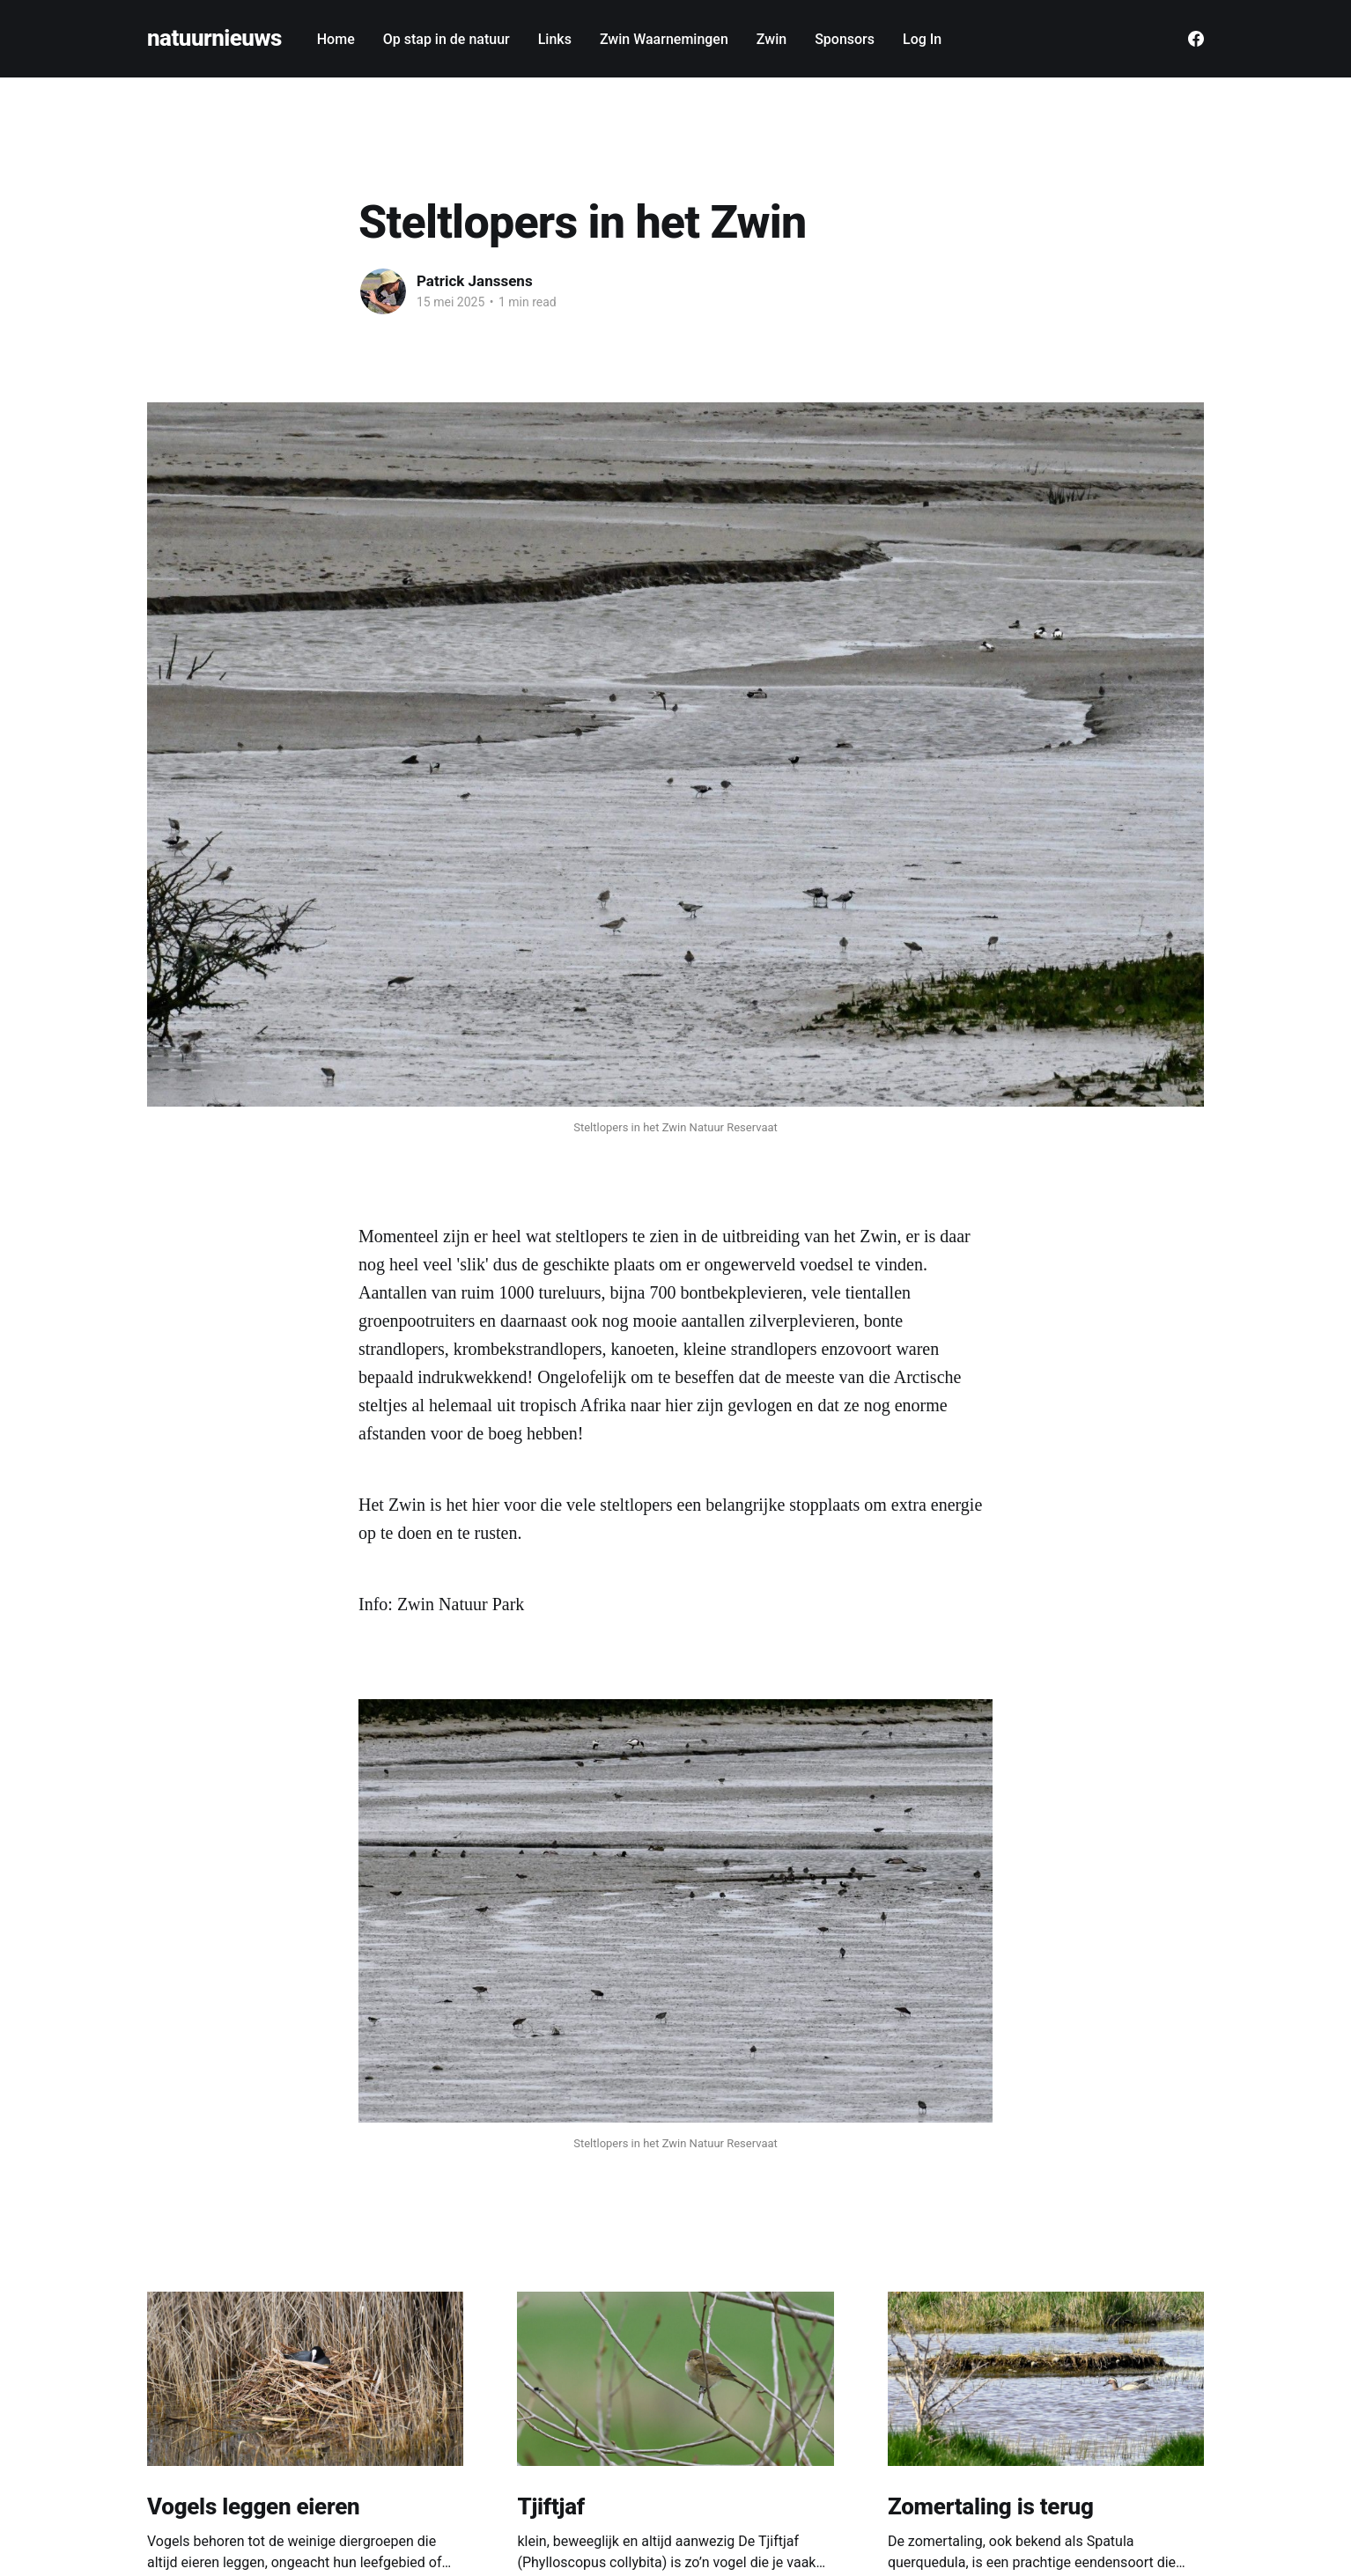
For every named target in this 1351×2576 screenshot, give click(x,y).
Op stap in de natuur (446, 39)
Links (555, 39)
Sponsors (845, 39)
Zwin (771, 39)
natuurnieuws (214, 38)
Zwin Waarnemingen (664, 39)
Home (336, 39)
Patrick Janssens (475, 281)
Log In (922, 39)
